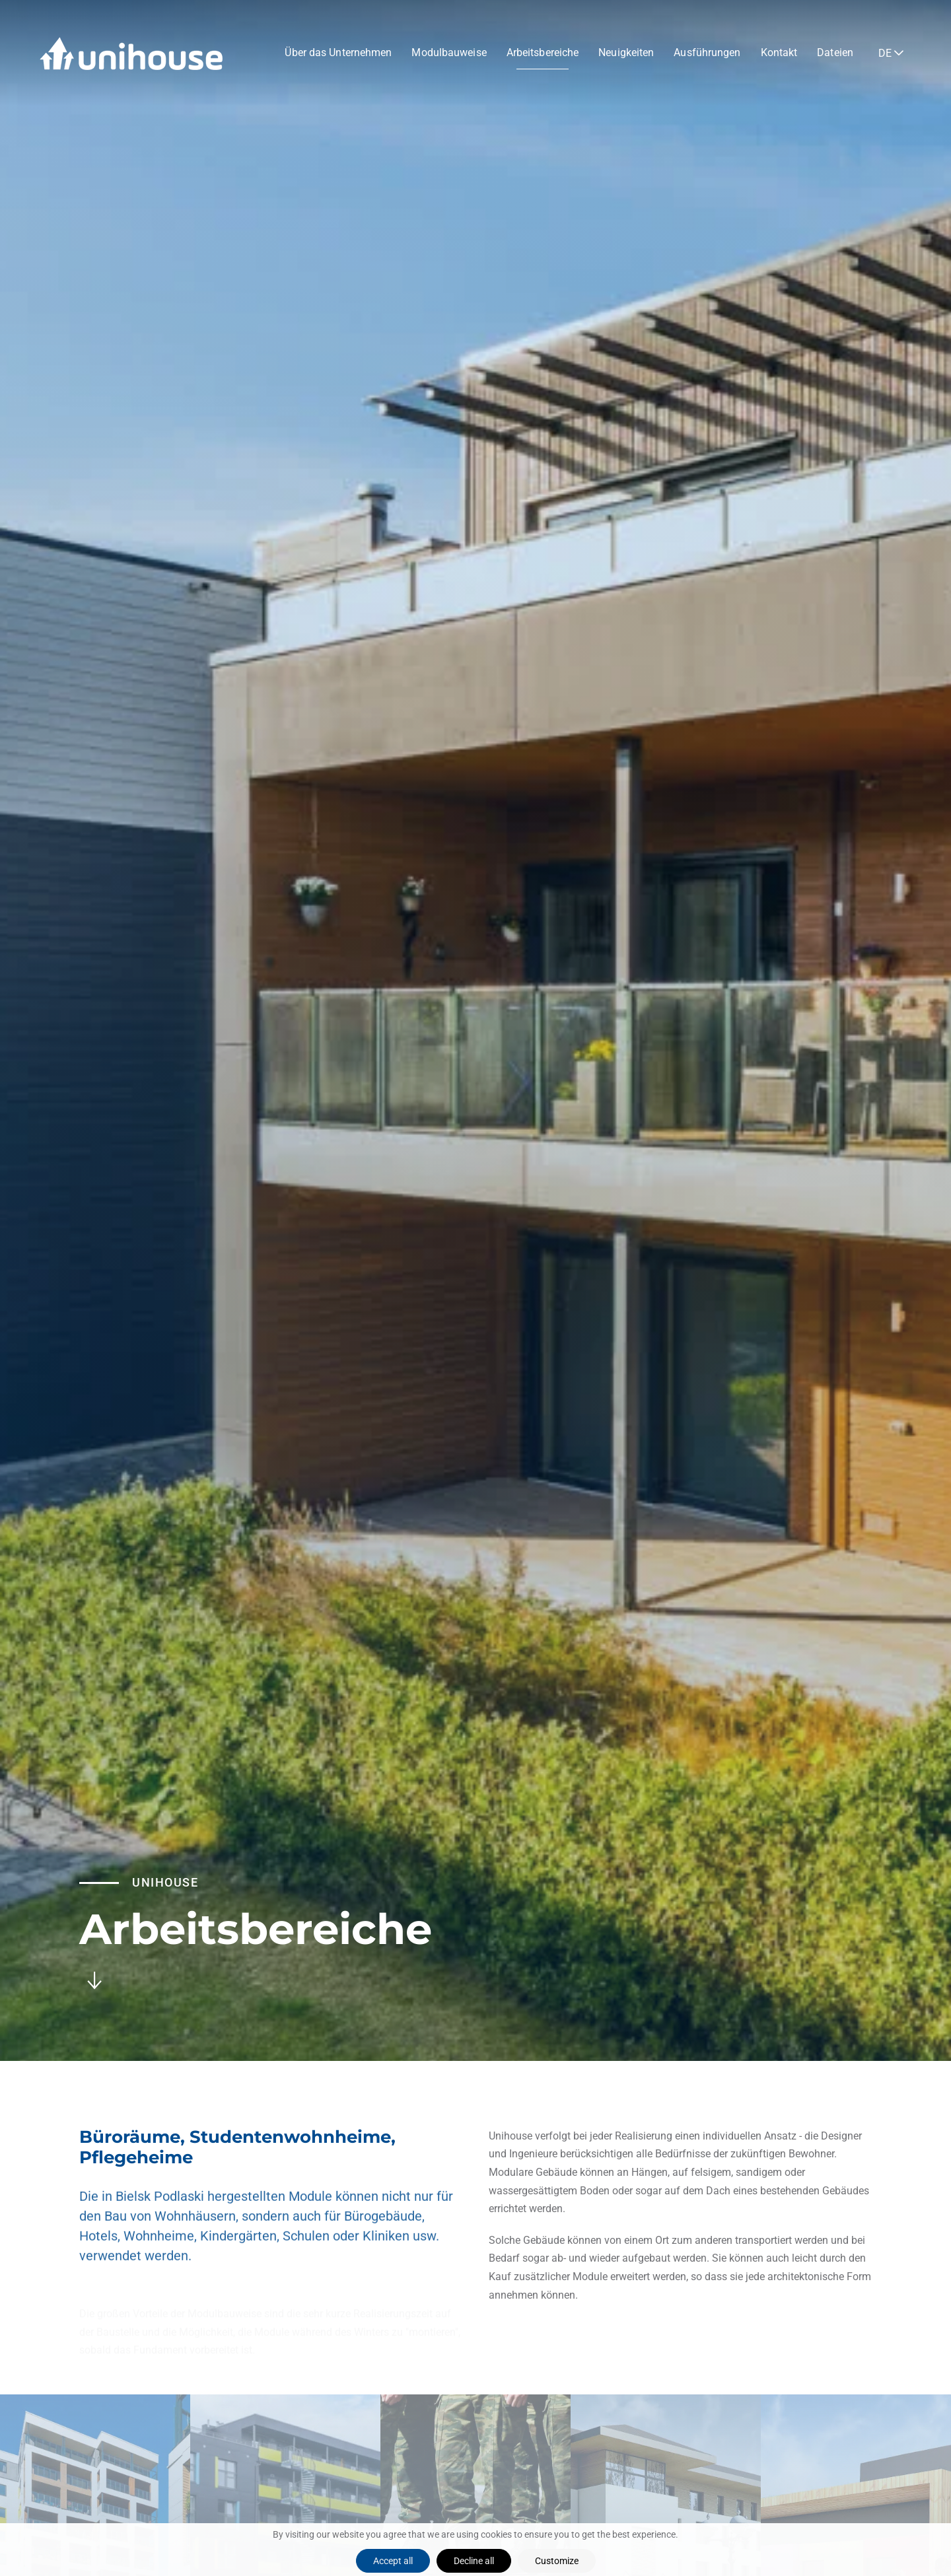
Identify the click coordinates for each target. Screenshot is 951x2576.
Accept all (393, 2561)
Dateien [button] (835, 52)
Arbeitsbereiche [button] (543, 52)
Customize (557, 2561)
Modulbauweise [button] (448, 52)
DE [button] (885, 53)
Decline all (474, 2561)
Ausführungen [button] (707, 52)
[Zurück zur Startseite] (131, 52)
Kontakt (779, 52)
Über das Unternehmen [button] (338, 52)
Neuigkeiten (626, 52)
